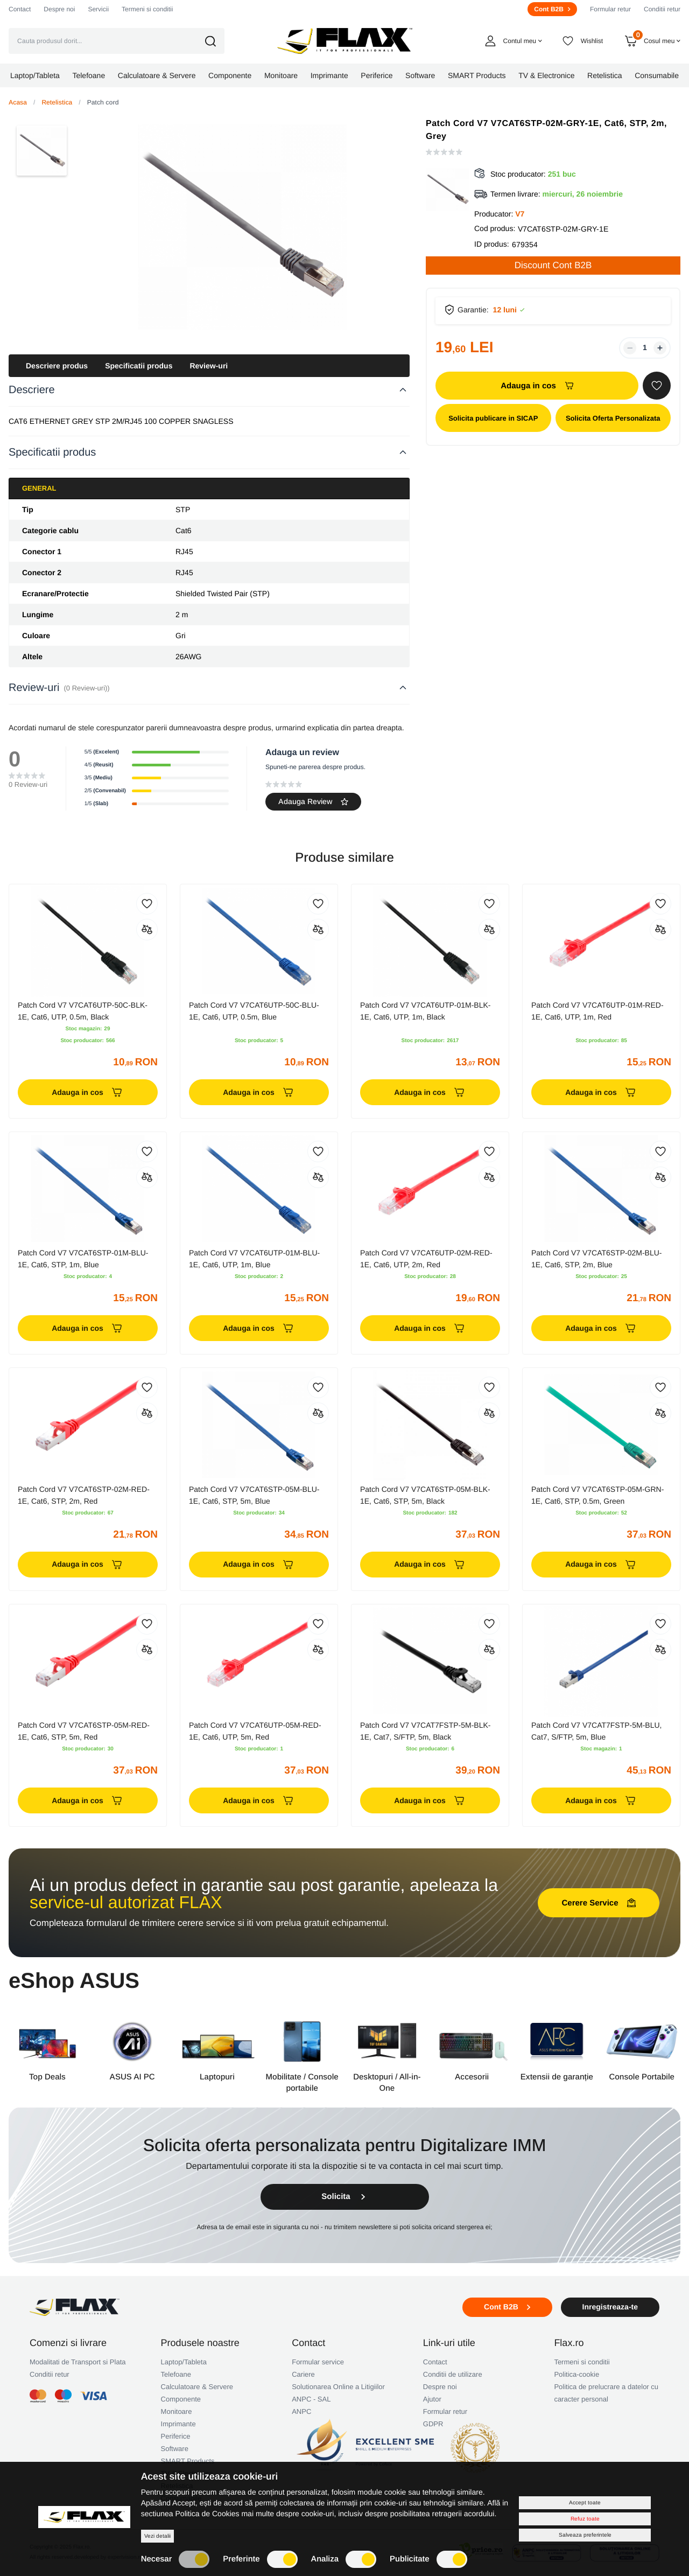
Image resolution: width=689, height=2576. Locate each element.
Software (174, 2449)
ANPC (301, 2411)
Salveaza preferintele (585, 2535)
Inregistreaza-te (610, 2306)
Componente (181, 2399)
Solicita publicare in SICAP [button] (493, 418)
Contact (20, 9)
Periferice (176, 2436)
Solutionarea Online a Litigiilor (338, 2387)
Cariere (303, 2374)
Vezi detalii (157, 2536)
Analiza (343, 2559)
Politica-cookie (576, 2374)
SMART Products (188, 2461)
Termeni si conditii (147, 9)
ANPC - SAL (311, 2399)
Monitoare (176, 2411)
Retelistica (56, 102)
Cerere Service (598, 1903)
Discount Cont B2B (553, 265)
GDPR (433, 2424)
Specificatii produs (138, 365)
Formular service (318, 2362)
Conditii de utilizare (452, 2374)
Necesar (175, 2559)
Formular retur (610, 9)
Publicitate (428, 2559)
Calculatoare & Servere (197, 2387)
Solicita (344, 2196)
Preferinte (260, 2559)
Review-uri (208, 365)
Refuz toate (585, 2519)
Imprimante (178, 2424)
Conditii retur (662, 9)
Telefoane (176, 2374)
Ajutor (432, 2399)
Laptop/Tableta (184, 2362)
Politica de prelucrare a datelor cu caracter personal (606, 2393)
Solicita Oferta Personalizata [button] (613, 418)
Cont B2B (552, 9)
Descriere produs (57, 365)
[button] (217, 41)
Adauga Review (313, 801)
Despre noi (59, 9)
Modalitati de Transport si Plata (77, 2362)
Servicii (98, 9)
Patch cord (103, 102)
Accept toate (585, 2502)
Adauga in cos (537, 385)
